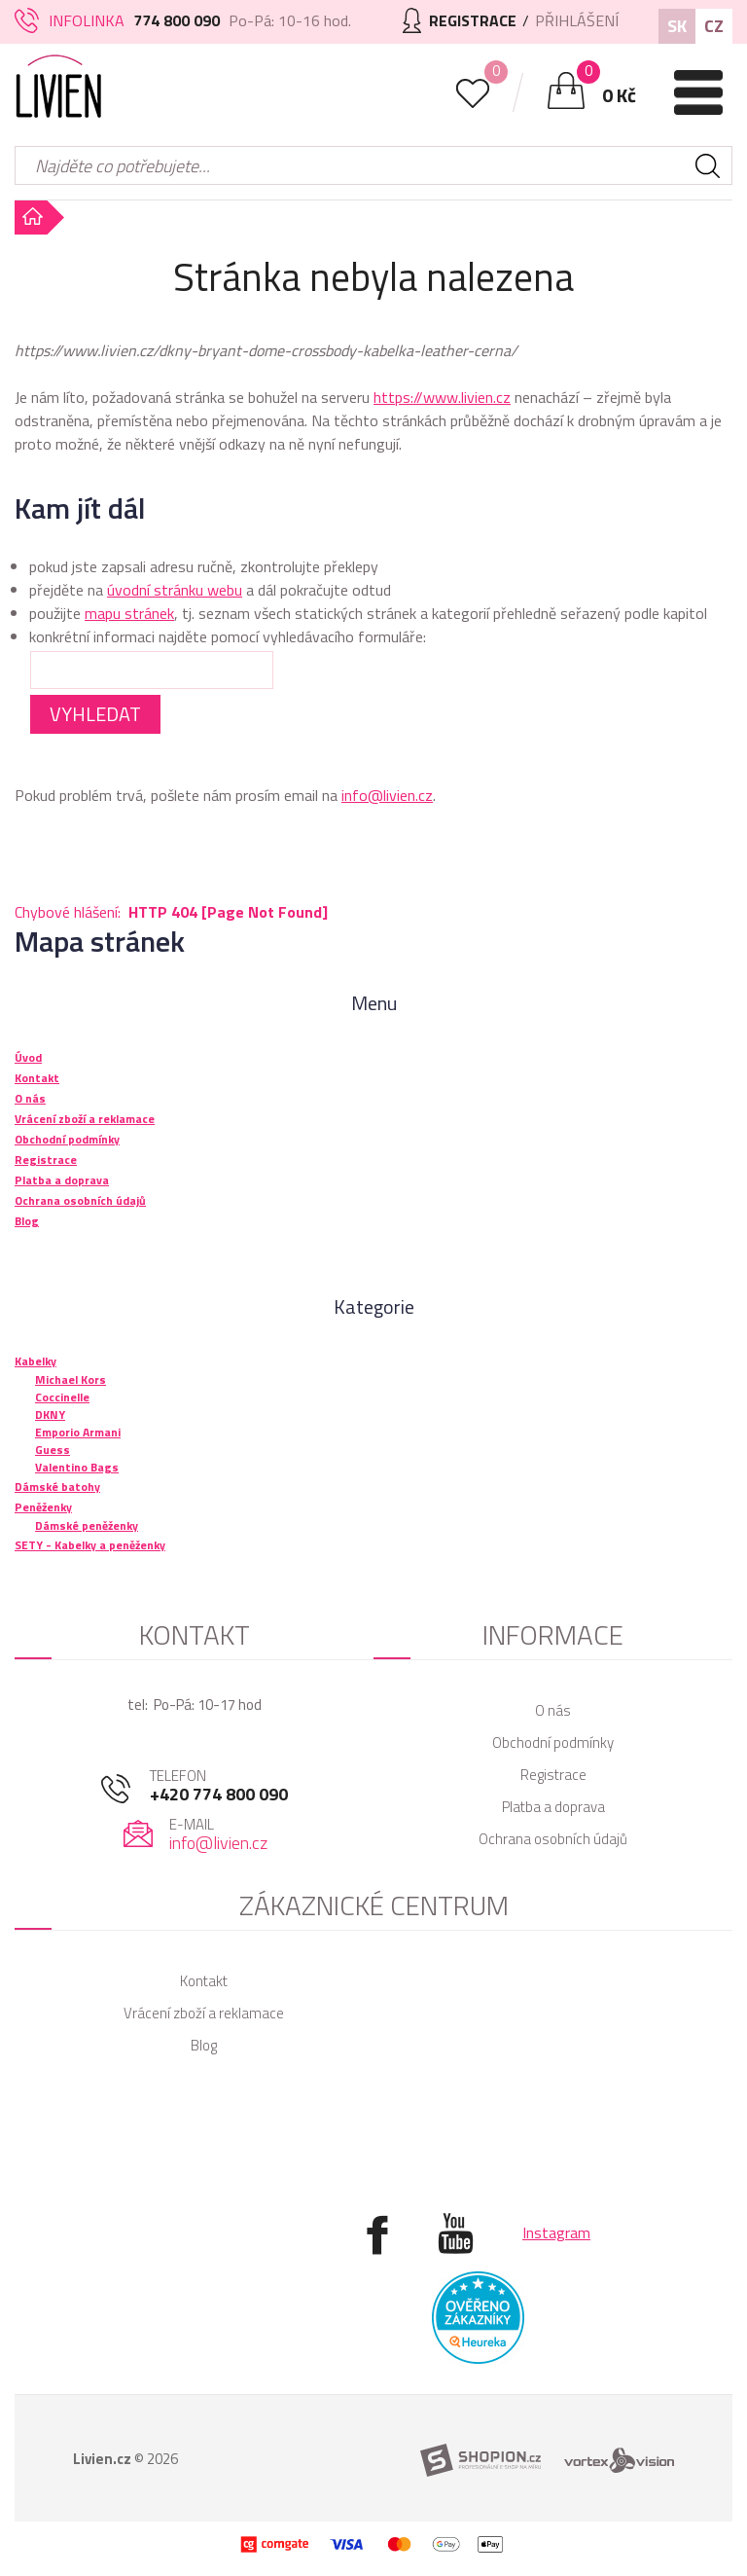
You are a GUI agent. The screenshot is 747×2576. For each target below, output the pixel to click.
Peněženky (43, 1507)
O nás (553, 1710)
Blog (204, 2045)
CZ (714, 26)
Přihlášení (577, 20)
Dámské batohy (57, 1486)
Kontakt (204, 1981)
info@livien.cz (387, 795)
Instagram (556, 2232)
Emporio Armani (78, 1432)
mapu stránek (129, 613)
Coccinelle (62, 1397)
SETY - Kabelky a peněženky (90, 1545)
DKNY (50, 1414)
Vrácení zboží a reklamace (204, 2013)
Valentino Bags (77, 1467)
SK (677, 26)
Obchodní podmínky (553, 1742)
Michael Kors (70, 1379)
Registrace (553, 1774)
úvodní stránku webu (174, 589)
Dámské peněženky (86, 1525)
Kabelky (35, 1361)
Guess (52, 1449)
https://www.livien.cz (442, 397)
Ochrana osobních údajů (553, 1839)
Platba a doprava (553, 1807)
